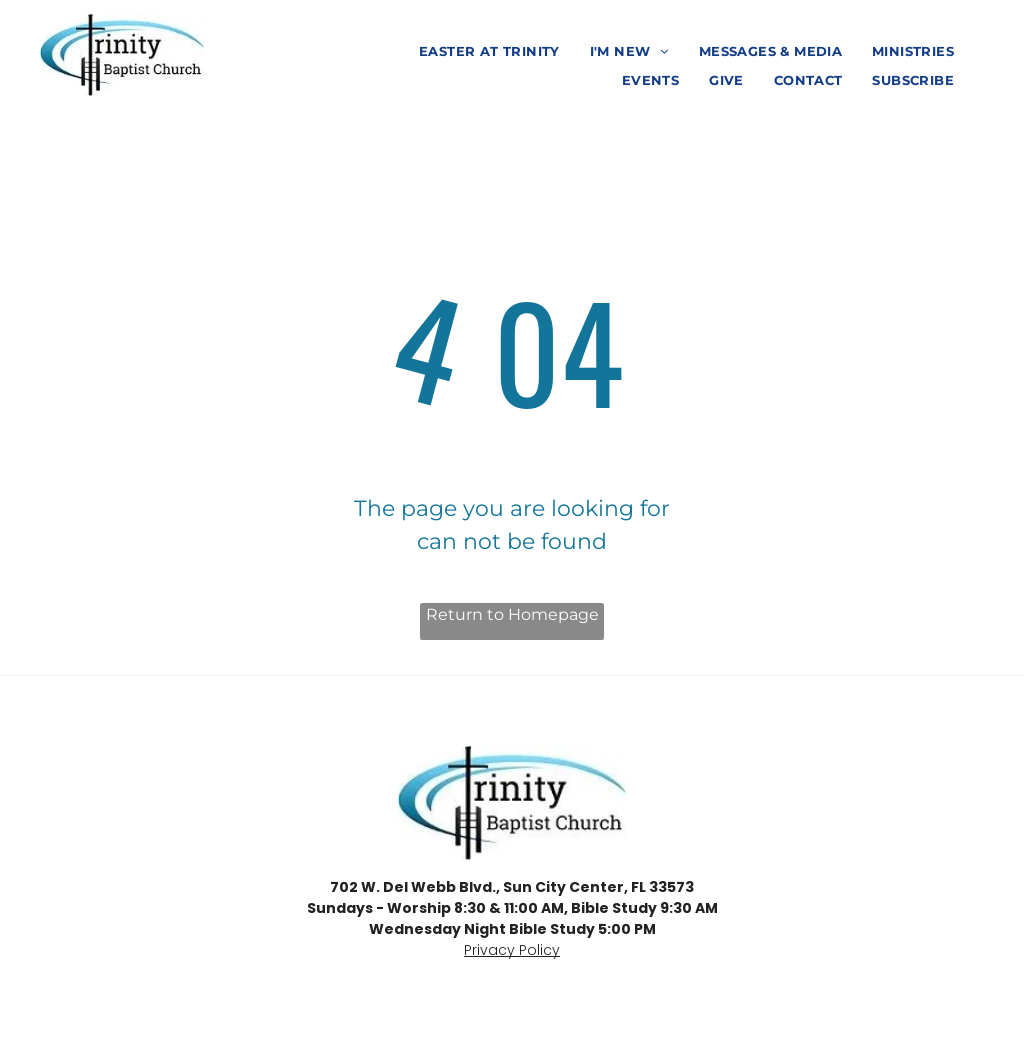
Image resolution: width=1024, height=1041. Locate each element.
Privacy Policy (512, 950)
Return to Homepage (512, 614)
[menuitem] (489, 52)
